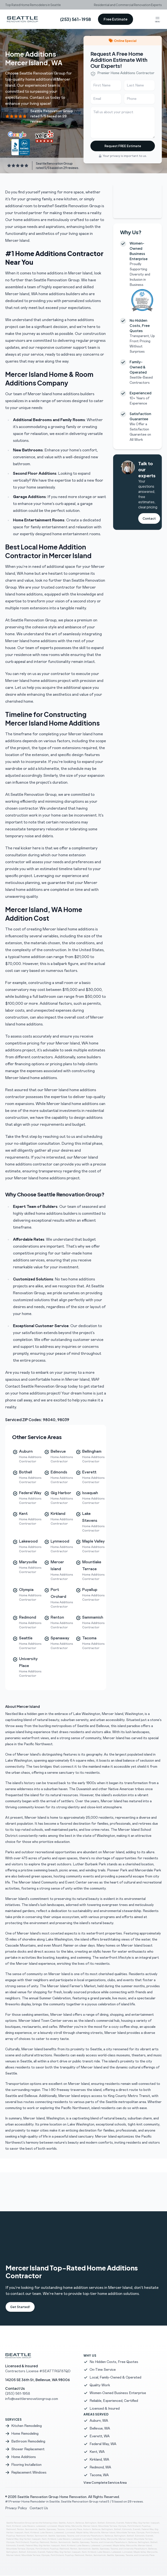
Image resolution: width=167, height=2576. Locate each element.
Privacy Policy (16, 2509)
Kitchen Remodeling (26, 2426)
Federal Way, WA (103, 2444)
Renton (62, 1623)
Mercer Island (62, 1570)
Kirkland (62, 1519)
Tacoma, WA (99, 2475)
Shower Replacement (28, 2450)
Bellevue (62, 1457)
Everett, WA (100, 2437)
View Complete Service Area (105, 2483)
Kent (31, 1519)
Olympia (31, 1595)
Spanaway (62, 1643)
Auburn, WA (99, 2421)
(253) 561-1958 (75, 19)
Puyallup (94, 1595)
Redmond (31, 1623)
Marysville (31, 1567)
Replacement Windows (29, 2473)
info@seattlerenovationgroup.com (31, 2399)
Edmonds (62, 1477)
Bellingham (94, 1457)
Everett (94, 1477)
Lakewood (31, 1547)
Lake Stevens (94, 1522)
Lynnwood (62, 1547)
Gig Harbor (62, 1498)
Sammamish (94, 1623)
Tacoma (94, 1643)
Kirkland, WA (99, 2460)
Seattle (31, 1643)
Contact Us (39, 2509)
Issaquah (94, 1498)
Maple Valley (94, 1547)
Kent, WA (97, 2452)
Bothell (31, 1477)
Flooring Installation (26, 2465)
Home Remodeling (25, 2434)
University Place (31, 1667)
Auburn (31, 1457)
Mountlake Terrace (94, 1570)
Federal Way (31, 1498)
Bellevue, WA (100, 2429)
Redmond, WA (100, 2468)
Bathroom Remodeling (28, 2442)
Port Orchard (62, 1598)
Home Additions (23, 2457)
